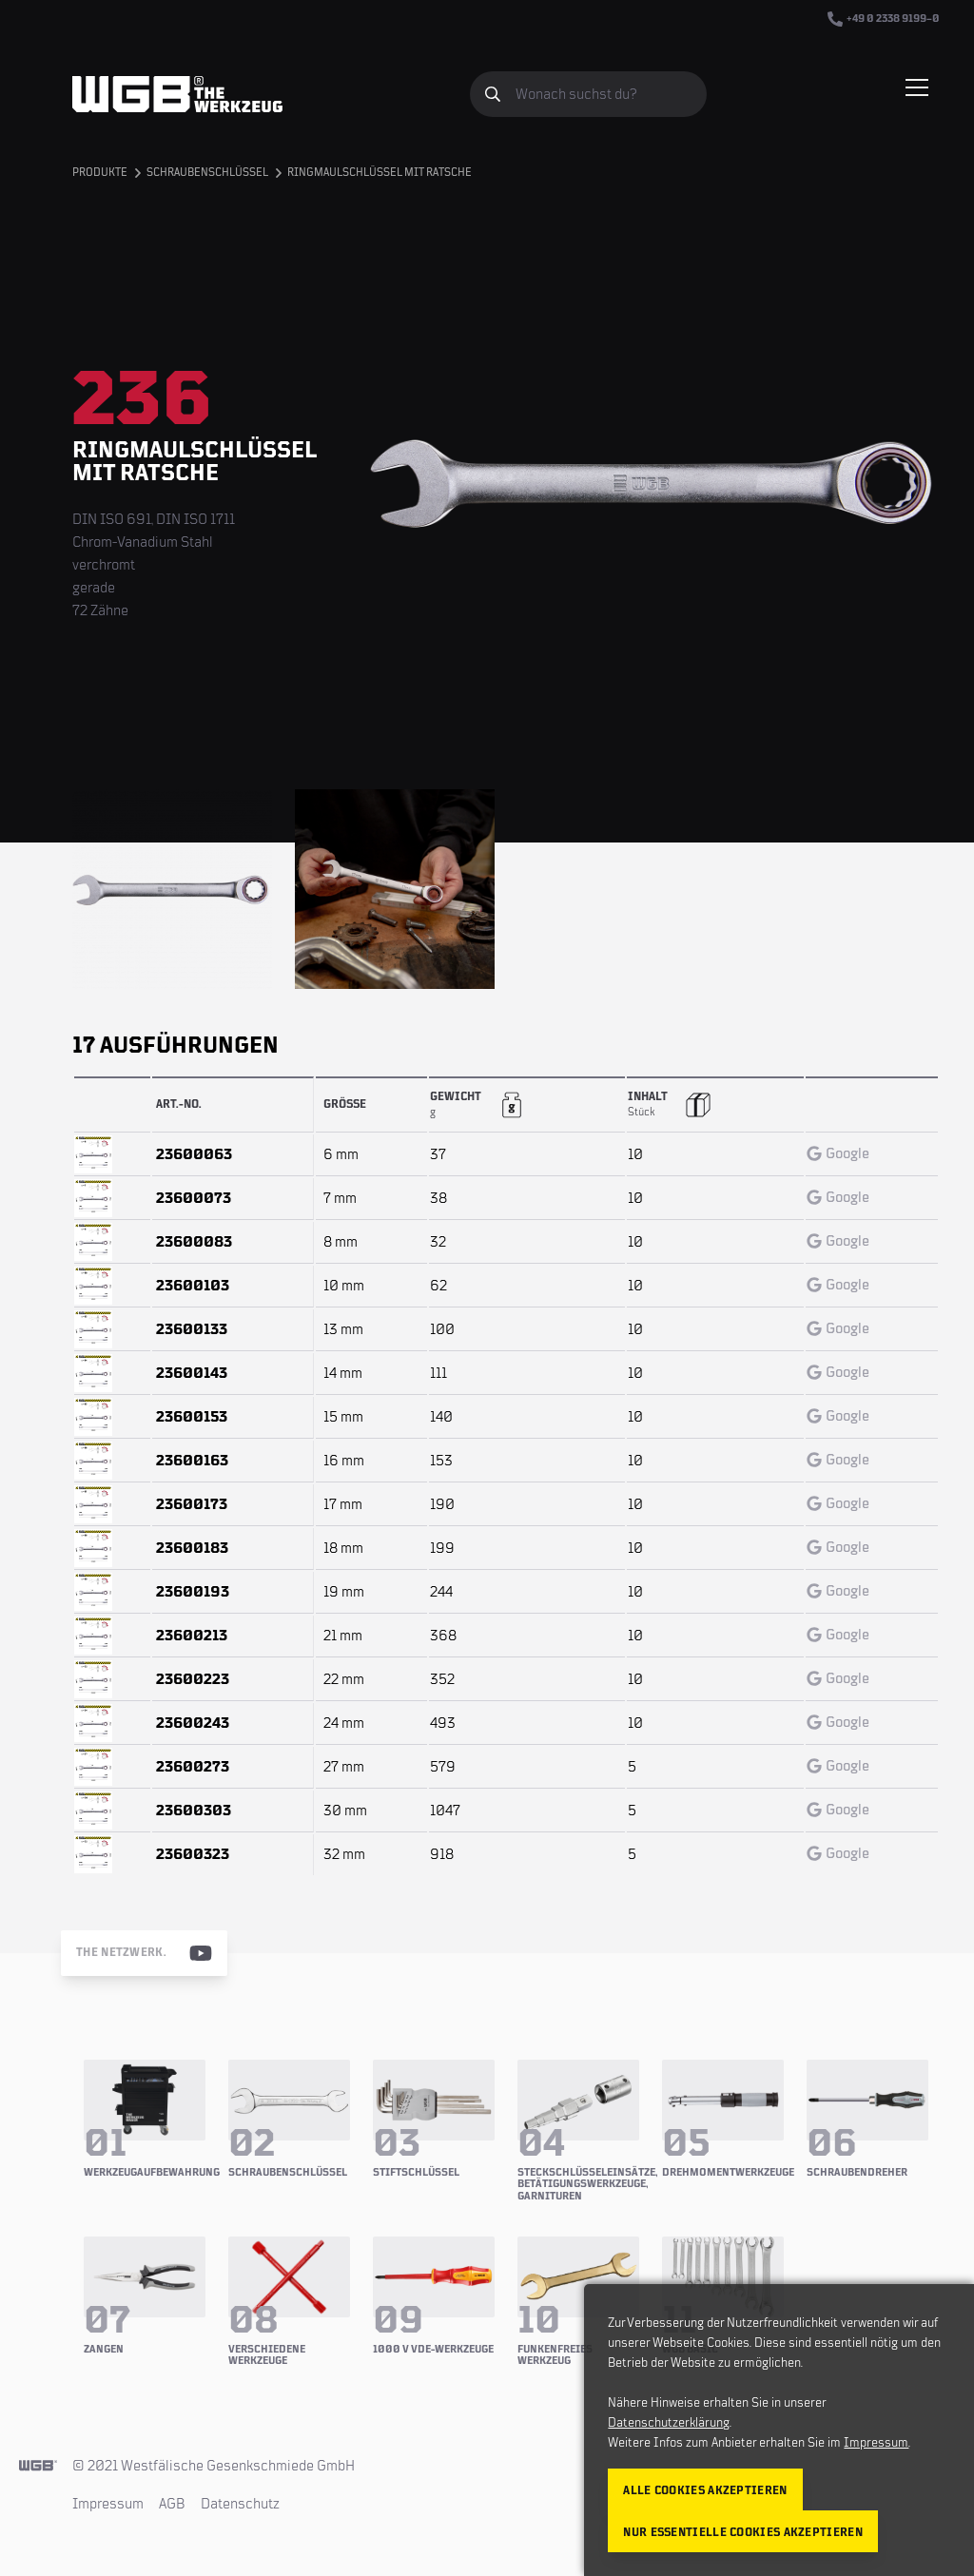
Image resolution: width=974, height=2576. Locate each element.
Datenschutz (240, 2503)
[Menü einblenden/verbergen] (917, 87)
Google (838, 1153)
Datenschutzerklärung (669, 2423)
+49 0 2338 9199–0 (884, 19)
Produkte (99, 172)
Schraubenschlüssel (207, 172)
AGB (172, 2503)
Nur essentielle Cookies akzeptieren (743, 2533)
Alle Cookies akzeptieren (705, 2491)
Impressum (108, 2503)
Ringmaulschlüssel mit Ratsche (379, 172)
